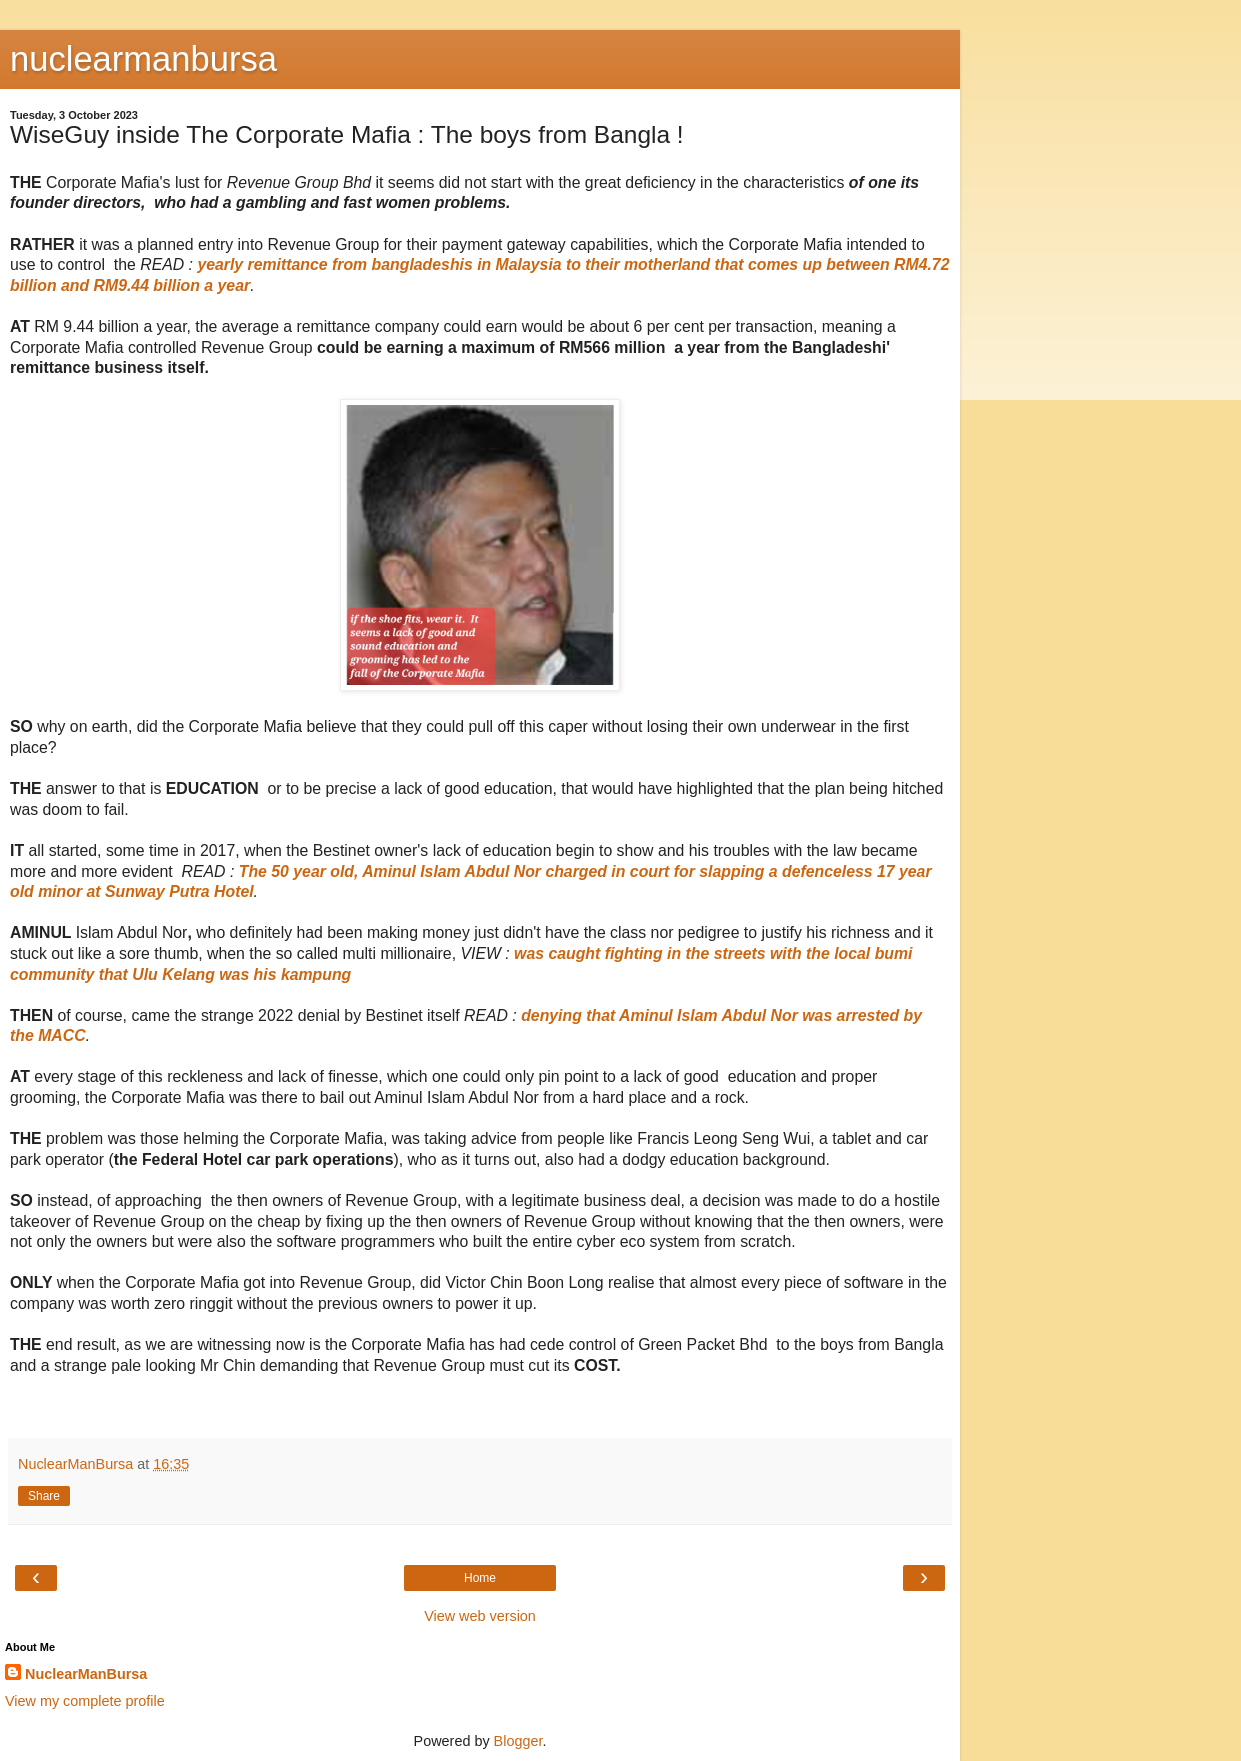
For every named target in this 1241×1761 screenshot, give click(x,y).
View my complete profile (85, 1701)
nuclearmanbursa (143, 59)
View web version (480, 1616)
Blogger (518, 1741)
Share (44, 1496)
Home (480, 1578)
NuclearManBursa (86, 1674)
